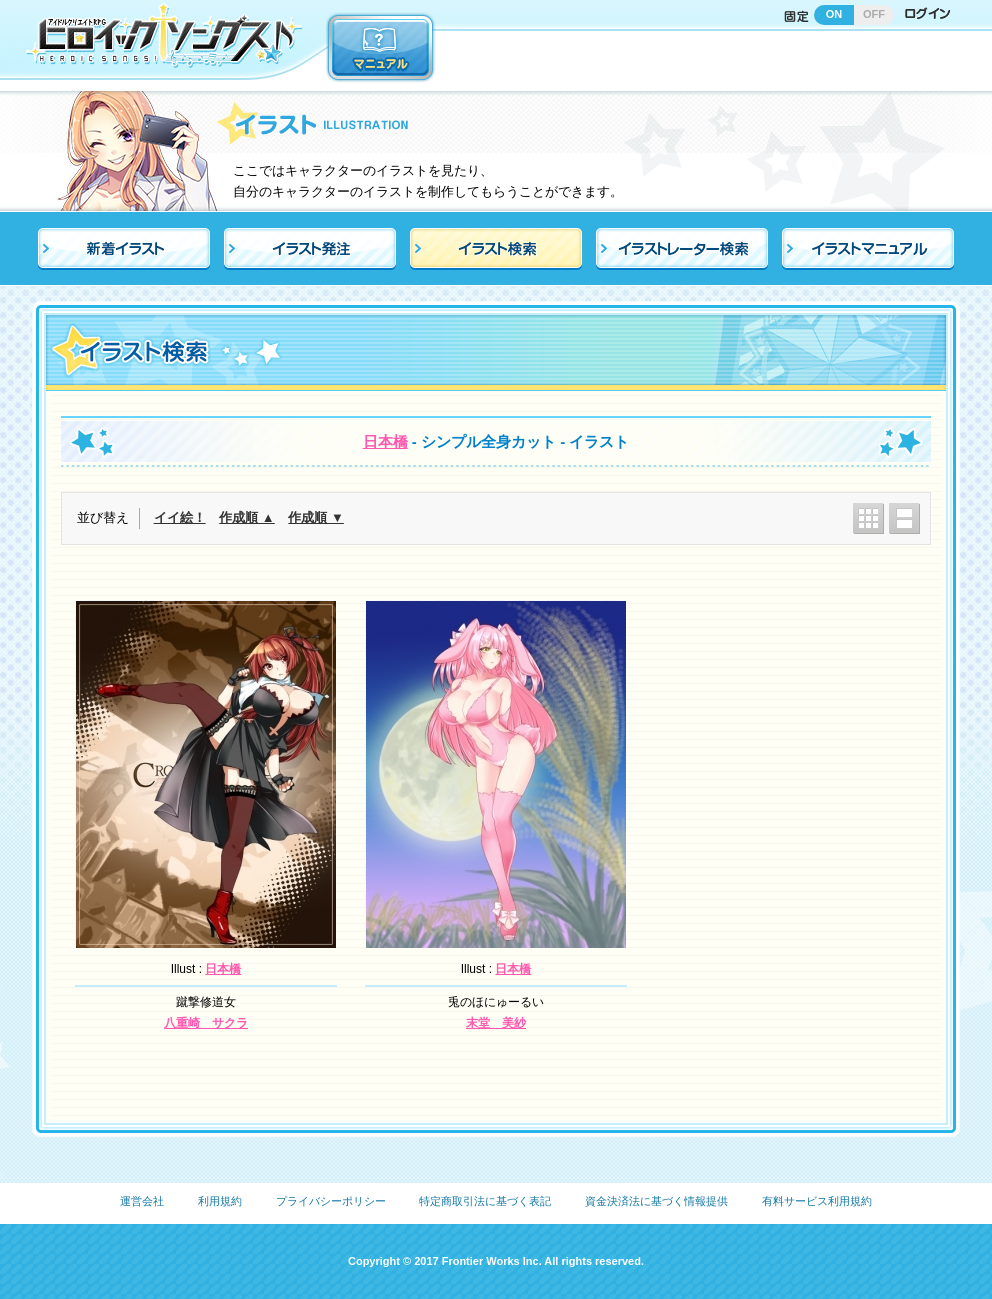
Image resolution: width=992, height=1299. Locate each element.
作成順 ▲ (246, 517)
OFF (874, 14)
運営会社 (142, 1201)
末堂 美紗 (496, 1023)
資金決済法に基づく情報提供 (656, 1201)
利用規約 (220, 1201)
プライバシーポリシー (331, 1201)
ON (834, 14)
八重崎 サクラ (206, 1023)
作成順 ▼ (315, 517)
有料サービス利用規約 (817, 1201)
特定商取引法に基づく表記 (485, 1201)
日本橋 (385, 441)
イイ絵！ (180, 517)
